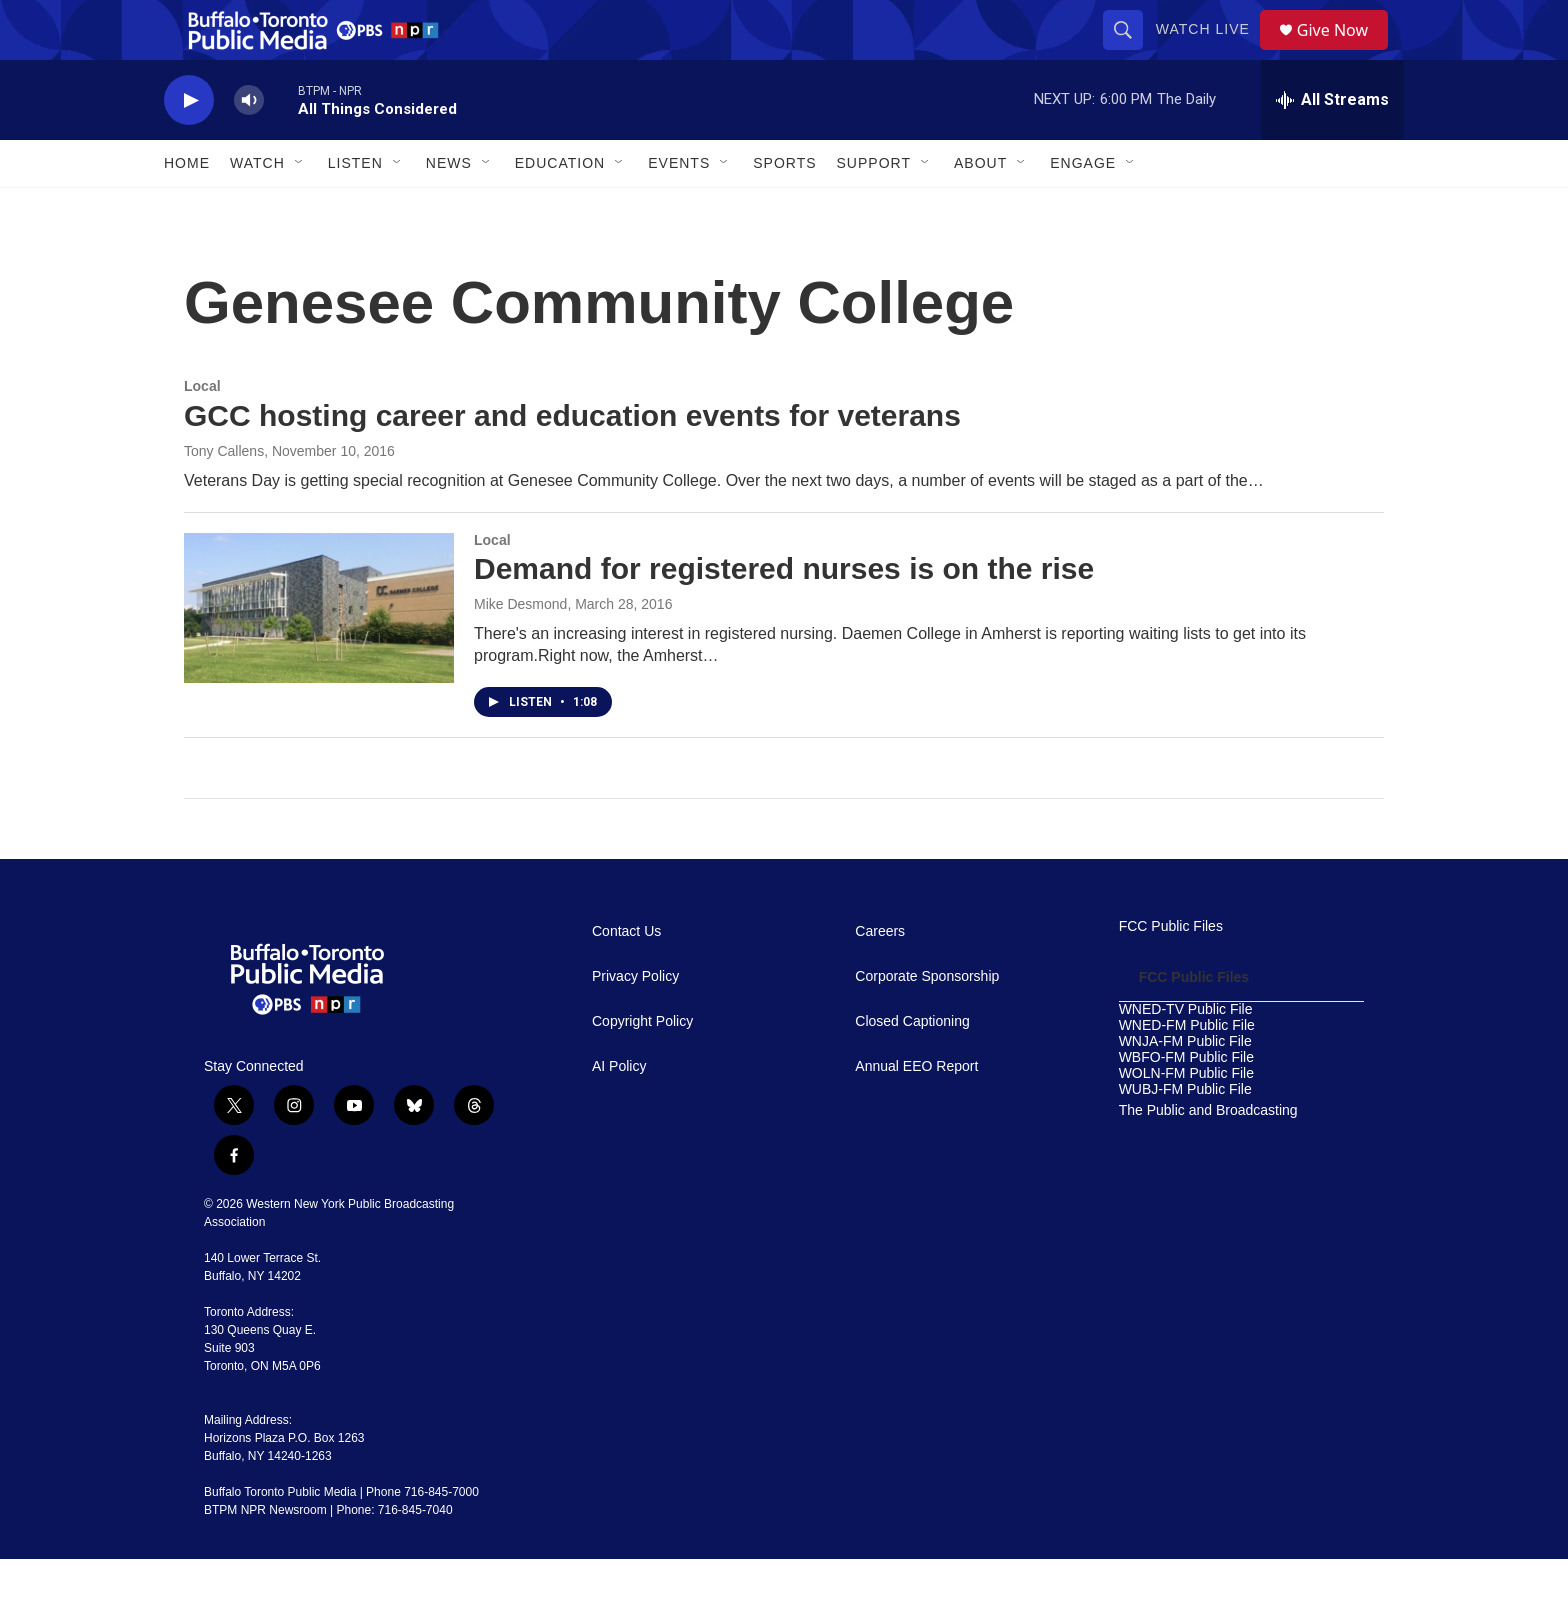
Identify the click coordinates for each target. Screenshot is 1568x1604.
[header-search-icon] (1130, 52)
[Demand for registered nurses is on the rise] (319, 653)
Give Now (1344, 52)
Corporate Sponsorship (927, 1021)
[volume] (249, 145)
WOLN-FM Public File (1186, 1118)
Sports (784, 208)
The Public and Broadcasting (1208, 1155)
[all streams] (1332, 145)
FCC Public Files (1171, 971)
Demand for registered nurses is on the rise (784, 613)
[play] (189, 145)
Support (874, 208)
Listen (355, 208)
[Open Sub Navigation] (300, 208)
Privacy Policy (635, 1021)
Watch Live (1210, 52)
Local (202, 431)
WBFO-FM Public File (1186, 1102)
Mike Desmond (520, 649)
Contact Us (626, 976)
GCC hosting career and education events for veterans (572, 460)
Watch (257, 208)
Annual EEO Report (916, 1111)
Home (187, 208)
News (449, 208)
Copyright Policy (642, 1066)
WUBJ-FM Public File (1185, 1134)
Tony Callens (224, 496)
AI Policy (619, 1111)
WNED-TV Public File (1186, 1054)
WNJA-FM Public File (1185, 1086)
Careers (880, 976)
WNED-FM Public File (1187, 1070)
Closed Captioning (912, 1066)
